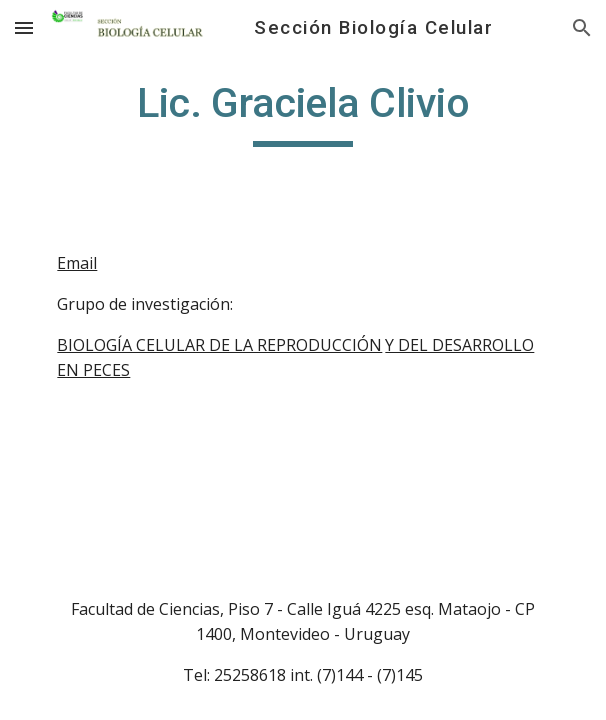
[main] (302, 112)
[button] (24, 27)
